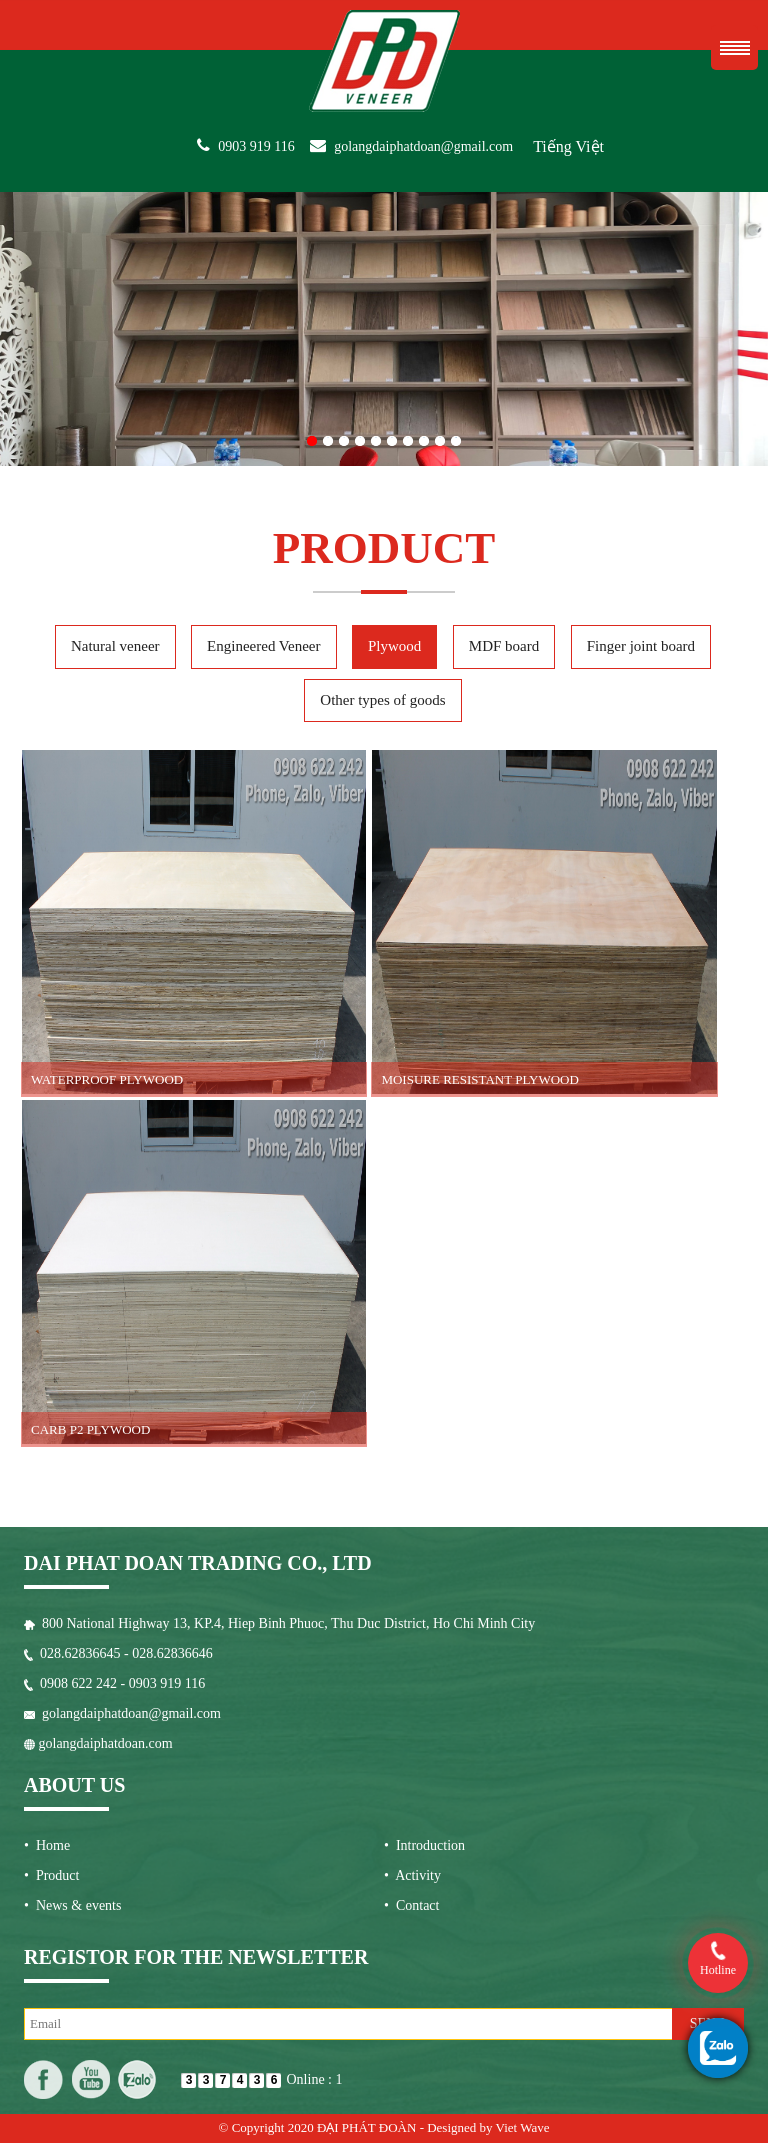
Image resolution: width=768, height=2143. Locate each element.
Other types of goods (382, 700)
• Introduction (424, 1845)
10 (456, 437)
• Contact (411, 1905)
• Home (47, 1845)
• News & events (72, 1905)
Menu (734, 47)
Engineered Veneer (263, 646)
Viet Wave (523, 2127)
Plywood (394, 646)
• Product (51, 1875)
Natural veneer (115, 646)
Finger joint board (641, 646)
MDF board (504, 646)
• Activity (412, 1875)
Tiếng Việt (568, 146)
